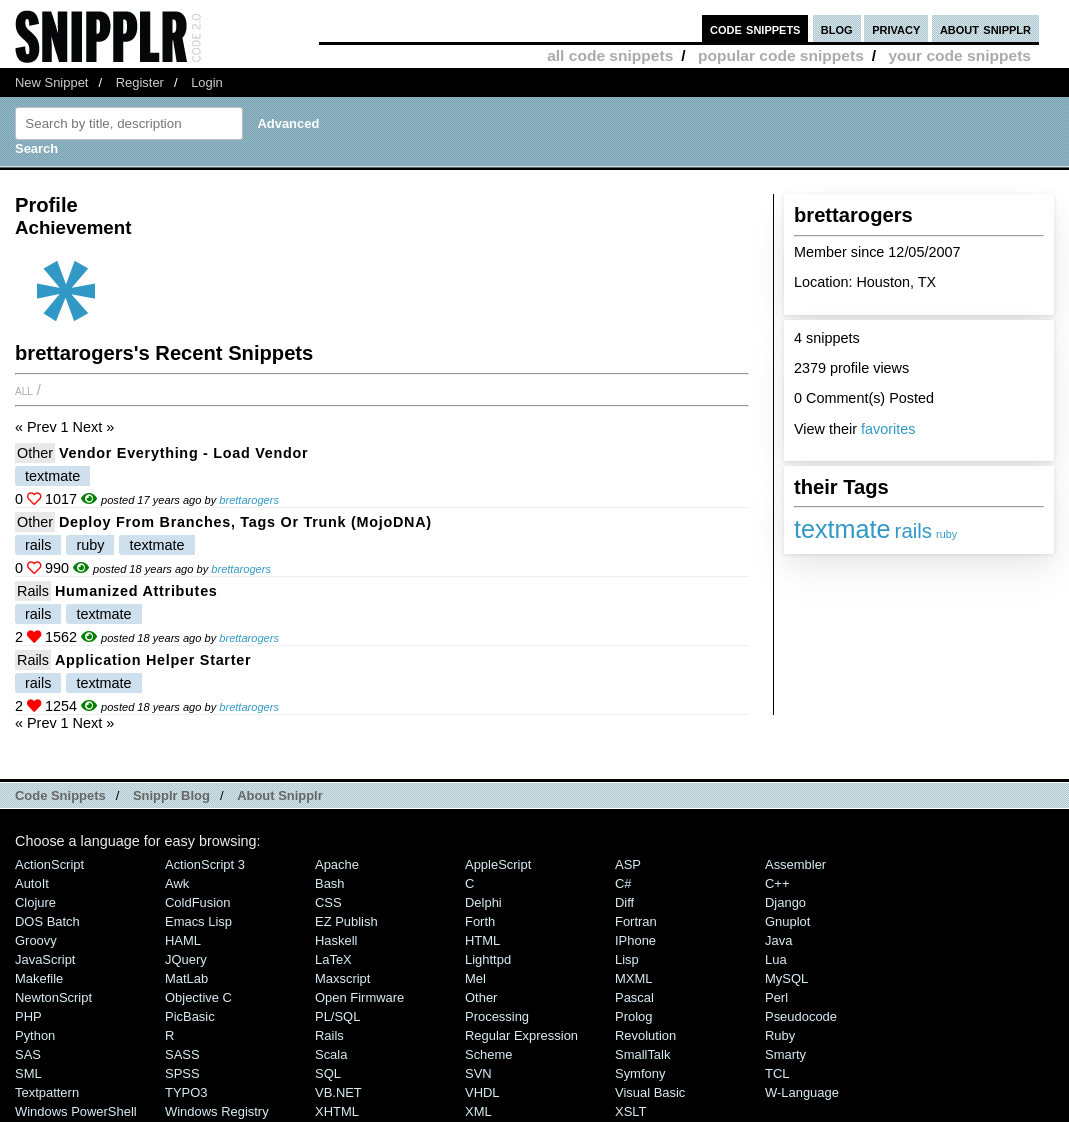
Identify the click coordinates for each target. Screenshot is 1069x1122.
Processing (497, 1016)
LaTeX (333, 959)
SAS (28, 1054)
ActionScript (49, 864)
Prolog (633, 1016)
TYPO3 (186, 1092)
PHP (28, 1016)
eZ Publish (346, 921)
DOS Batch (47, 921)
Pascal (634, 997)
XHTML (337, 1111)
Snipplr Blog (171, 795)
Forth (480, 921)
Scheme (489, 1054)
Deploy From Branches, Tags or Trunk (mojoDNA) (245, 522)
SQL (328, 1073)
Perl (776, 997)
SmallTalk (642, 1054)
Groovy (36, 940)
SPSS (182, 1073)
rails (913, 530)
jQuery (186, 959)
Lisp (627, 959)
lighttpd (488, 959)
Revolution (645, 1035)
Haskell (336, 940)
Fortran (636, 921)
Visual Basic (650, 1092)
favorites (888, 429)
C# (623, 883)
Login (207, 82)
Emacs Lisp (198, 921)
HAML (183, 940)
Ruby (780, 1035)
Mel (475, 978)
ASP (628, 864)
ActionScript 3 (205, 864)
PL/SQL (337, 1016)
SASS (182, 1054)
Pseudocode (801, 1016)
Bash (330, 883)
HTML (482, 940)
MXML (633, 978)
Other (35, 453)
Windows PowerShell (76, 1111)
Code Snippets (60, 795)
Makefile (39, 978)
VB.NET (338, 1092)
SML (28, 1073)
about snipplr (985, 28)
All (24, 390)
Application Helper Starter (153, 660)
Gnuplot (787, 921)
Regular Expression (521, 1035)
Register (140, 82)
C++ (777, 883)
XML (478, 1111)
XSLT (630, 1111)
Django (785, 902)
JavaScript (45, 959)
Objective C (198, 997)
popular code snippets (781, 55)
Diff (624, 902)
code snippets (755, 28)
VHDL (482, 1092)
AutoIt (32, 883)
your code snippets (959, 55)
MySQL (786, 978)
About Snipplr (280, 795)
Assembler (795, 864)
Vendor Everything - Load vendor (183, 453)
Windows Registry (217, 1111)
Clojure (35, 902)
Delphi (483, 902)
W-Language (802, 1092)
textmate (842, 529)
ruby (946, 534)
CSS (328, 902)
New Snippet (51, 82)
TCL (777, 1073)
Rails (33, 591)
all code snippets (610, 55)
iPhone (635, 940)
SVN (478, 1073)
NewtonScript (53, 997)
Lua (776, 959)
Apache (337, 864)
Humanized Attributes (136, 591)
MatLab (186, 978)
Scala (331, 1054)
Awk (177, 883)
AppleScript (498, 864)
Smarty (785, 1054)
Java (778, 940)
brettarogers (249, 500)
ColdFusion (198, 902)
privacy (896, 28)
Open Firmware (359, 997)
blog (837, 28)
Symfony (640, 1073)
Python (35, 1035)
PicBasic (190, 1016)
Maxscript (342, 978)
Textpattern (47, 1092)
